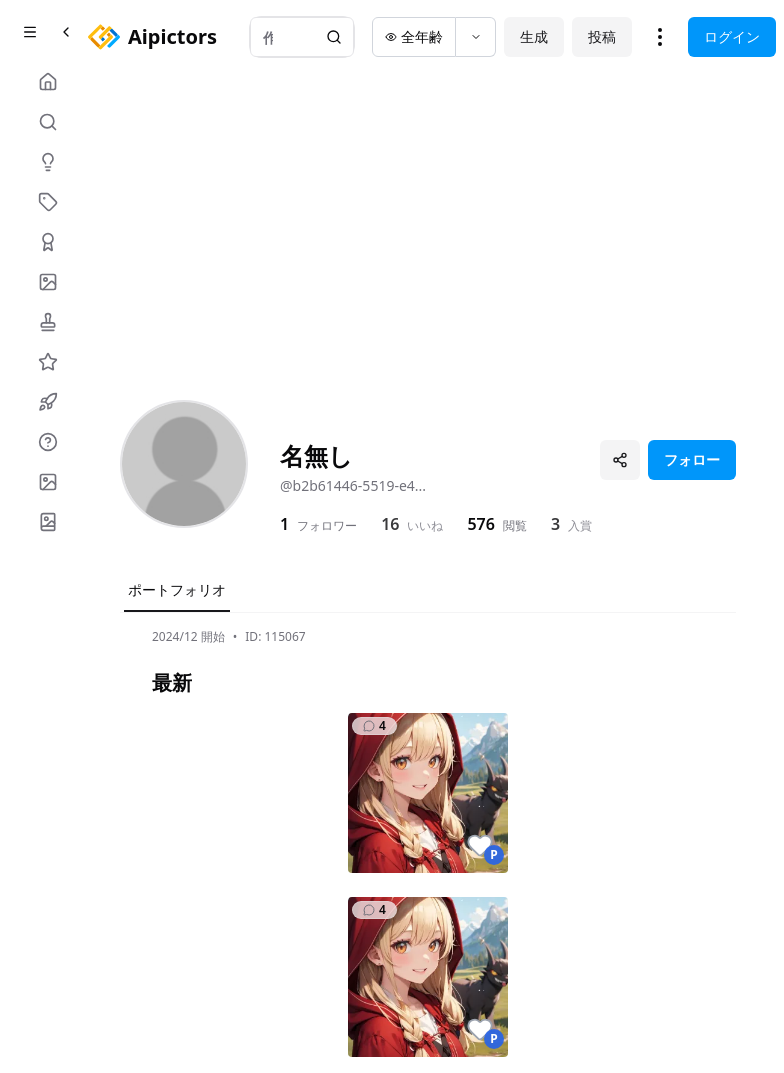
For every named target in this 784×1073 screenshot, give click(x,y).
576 (480, 524)
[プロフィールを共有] (620, 460)
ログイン (732, 36)
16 (390, 524)
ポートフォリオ (177, 589)
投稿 (602, 36)
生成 (534, 36)
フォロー (692, 459)
